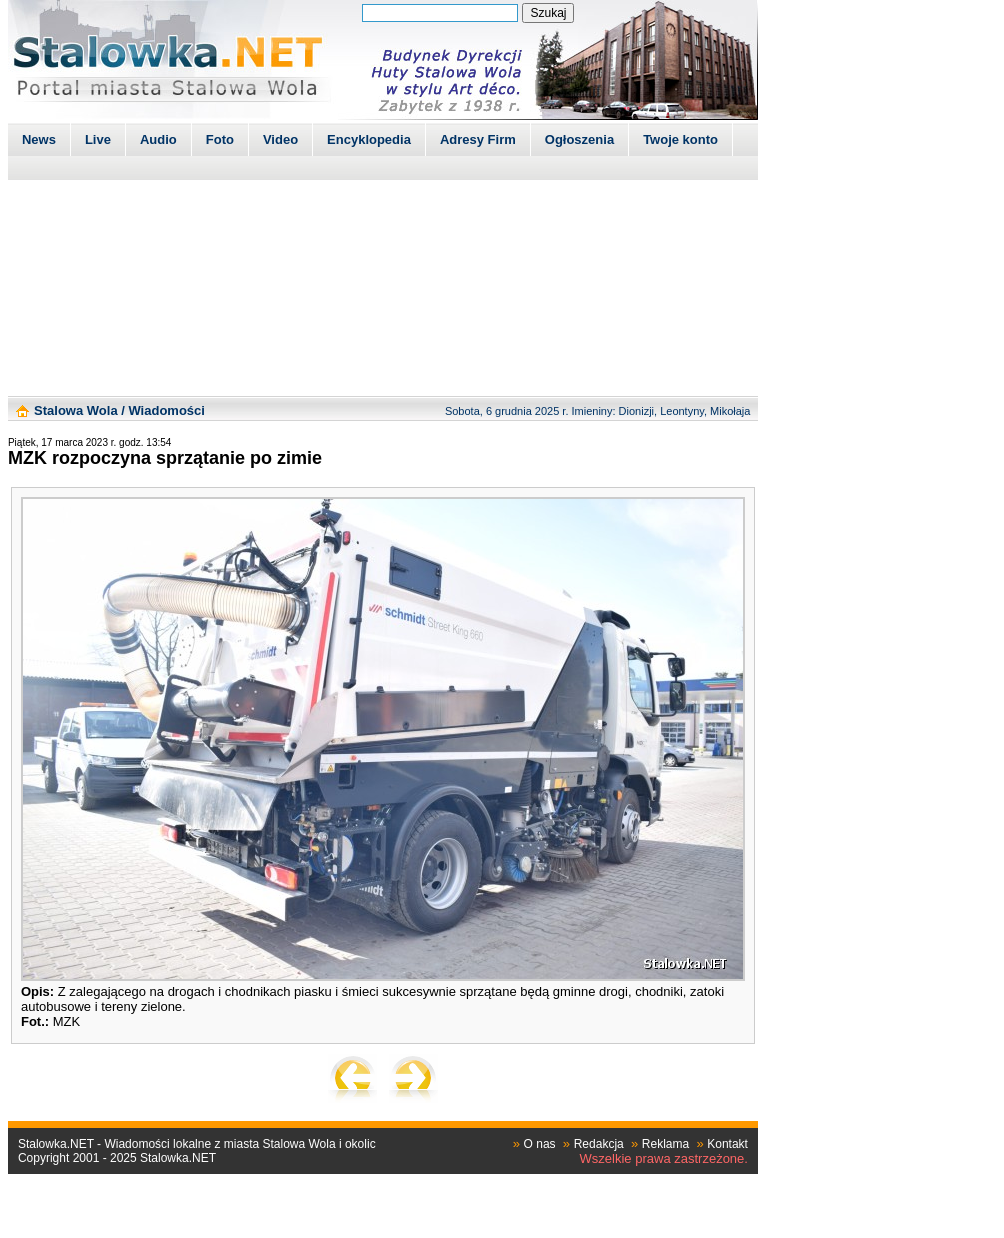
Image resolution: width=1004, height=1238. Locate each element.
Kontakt (727, 1144)
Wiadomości (166, 410)
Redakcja (599, 1144)
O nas (540, 1144)
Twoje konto (680, 139)
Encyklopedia (369, 139)
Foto (220, 139)
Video (280, 139)
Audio (158, 139)
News (39, 139)
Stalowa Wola (76, 410)
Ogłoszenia (579, 139)
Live (98, 139)
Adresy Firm (478, 139)
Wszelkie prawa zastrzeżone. (664, 1158)
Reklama (665, 1144)
